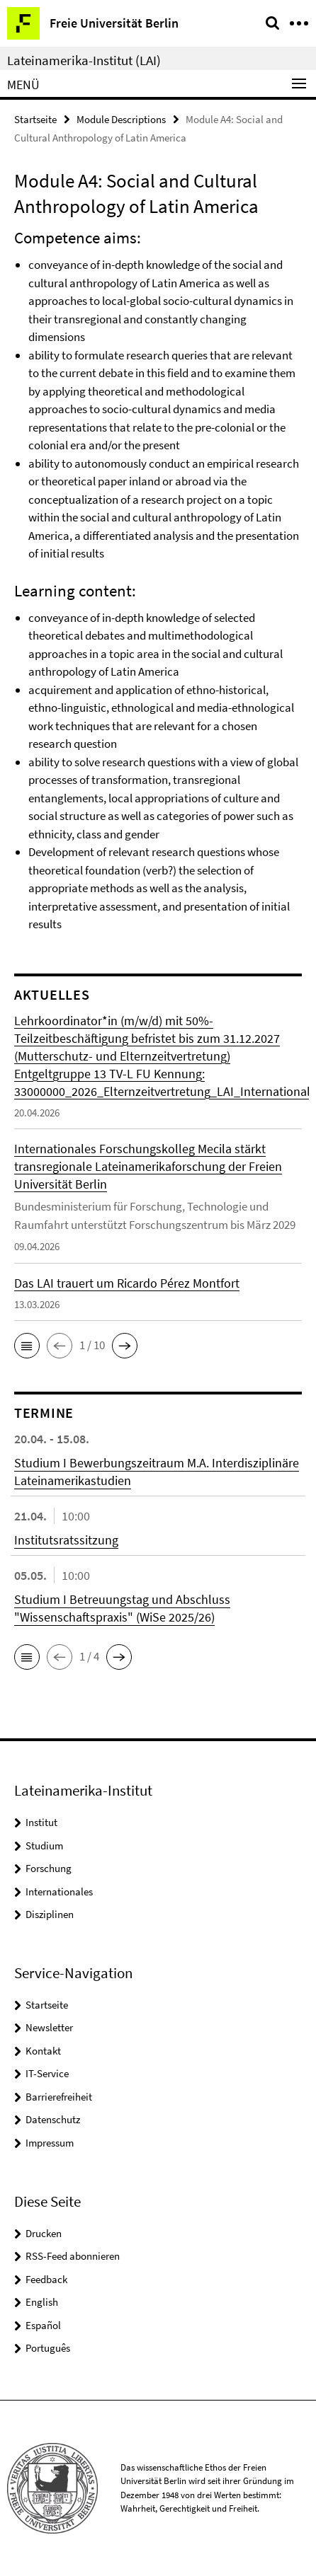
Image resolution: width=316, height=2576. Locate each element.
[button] (27, 1346)
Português (48, 2348)
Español (43, 2325)
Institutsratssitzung (66, 1540)
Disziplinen (50, 1914)
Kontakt (43, 2050)
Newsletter (49, 2027)
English (42, 2302)
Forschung (49, 1868)
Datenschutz (53, 2119)
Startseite (35, 119)
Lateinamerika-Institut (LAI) (84, 60)
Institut (41, 1822)
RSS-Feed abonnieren (73, 2256)
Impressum (50, 2142)
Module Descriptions (121, 119)
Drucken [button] (44, 2233)
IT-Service (47, 2073)
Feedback (46, 2279)
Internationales (59, 1891)
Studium (44, 1845)
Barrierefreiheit (59, 2096)
